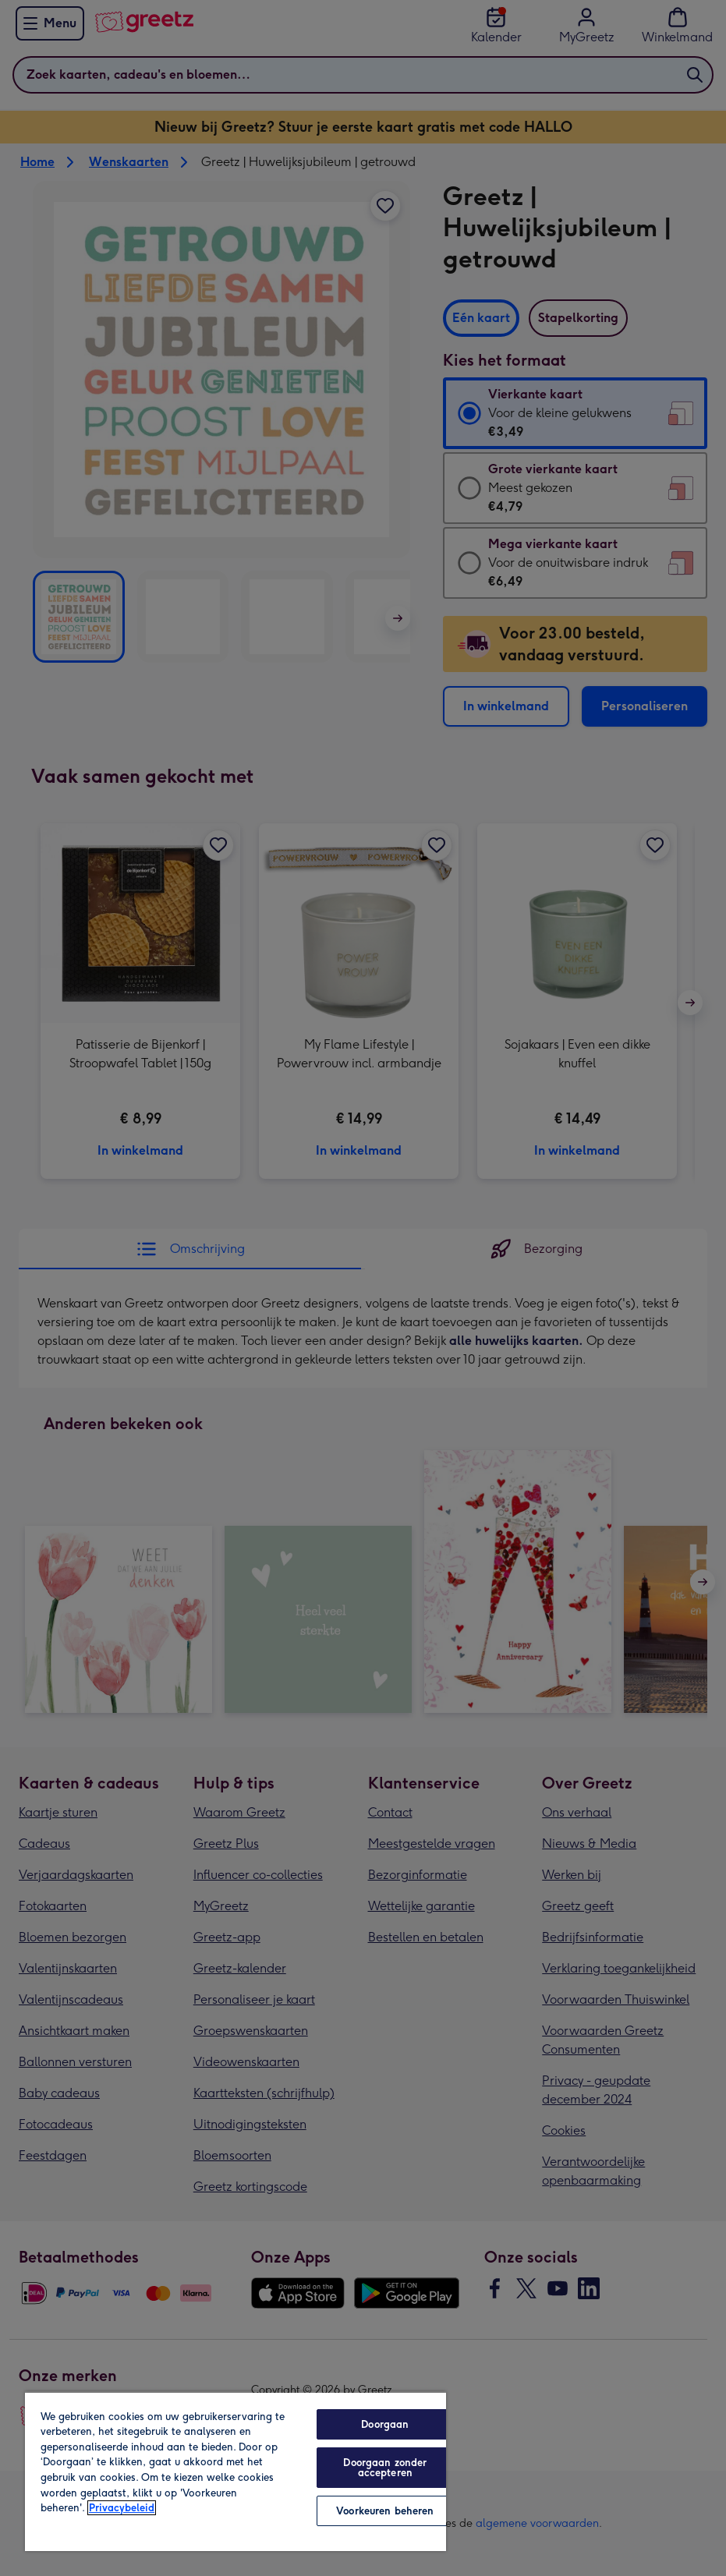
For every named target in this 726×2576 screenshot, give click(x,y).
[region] (235, 2471)
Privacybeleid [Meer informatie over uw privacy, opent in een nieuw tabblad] (121, 2508)
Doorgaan (385, 2424)
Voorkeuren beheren (385, 2511)
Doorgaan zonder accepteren (385, 2468)
